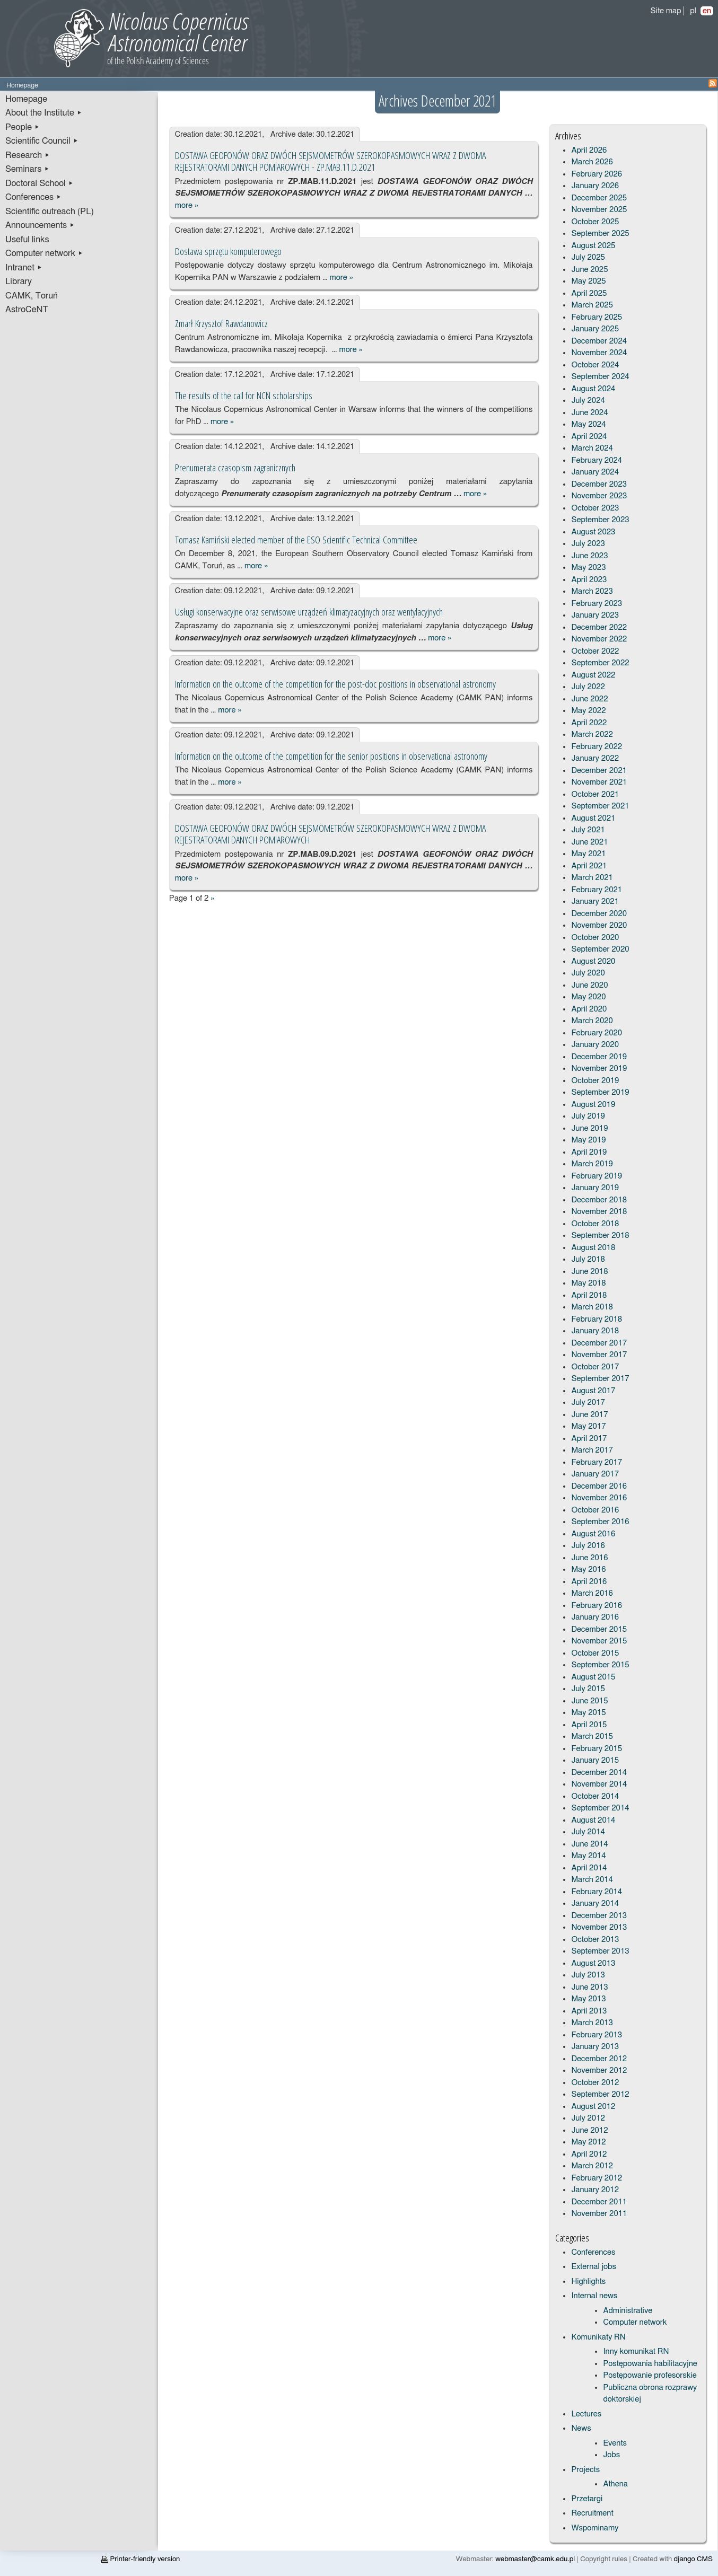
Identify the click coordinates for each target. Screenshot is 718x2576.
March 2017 (592, 1450)
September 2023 (600, 520)
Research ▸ (27, 155)
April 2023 (589, 580)
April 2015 (589, 1725)
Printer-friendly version (140, 2559)
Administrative (627, 2311)
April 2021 (589, 866)
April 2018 (589, 1295)
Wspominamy (594, 2528)
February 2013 (596, 2035)
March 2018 (592, 1307)
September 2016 (600, 1522)
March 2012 (592, 2166)
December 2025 (599, 198)
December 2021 (599, 771)
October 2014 (595, 1796)
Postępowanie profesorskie (649, 2375)
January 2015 (595, 1760)
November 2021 (599, 782)
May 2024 (588, 424)
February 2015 (596, 1749)
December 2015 (599, 1629)
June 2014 (589, 1844)
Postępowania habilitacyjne (650, 2364)
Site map (666, 11)
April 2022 (589, 723)
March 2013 (592, 2023)
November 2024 (599, 353)
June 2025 (589, 270)
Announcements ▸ (40, 225)
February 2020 (596, 1033)
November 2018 (599, 1212)
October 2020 (595, 938)
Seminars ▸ (27, 169)
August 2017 (593, 1391)
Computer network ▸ (44, 253)
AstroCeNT (26, 309)
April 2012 (589, 2154)
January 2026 (595, 186)
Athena (615, 2484)
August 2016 (593, 1534)
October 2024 (595, 365)
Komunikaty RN (598, 2337)
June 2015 (589, 1701)
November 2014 (599, 1784)
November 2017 (599, 1355)
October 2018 (595, 1224)
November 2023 (599, 496)
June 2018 (589, 1272)
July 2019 (588, 1116)
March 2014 (592, 1880)
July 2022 (588, 687)
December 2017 (599, 1343)
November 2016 (599, 1498)
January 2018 (595, 1331)
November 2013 (599, 1927)
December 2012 (599, 2059)
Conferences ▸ (33, 197)
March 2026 (592, 162)
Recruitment (592, 2513)
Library (18, 281)
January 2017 (595, 1474)
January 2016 (595, 1617)
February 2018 (596, 1319)
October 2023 (595, 508)
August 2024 (593, 389)
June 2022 (589, 699)
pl (693, 11)
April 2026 (589, 150)
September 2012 (600, 2094)
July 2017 (588, 1402)
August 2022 (593, 675)
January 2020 (595, 1045)
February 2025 (596, 317)
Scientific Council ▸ (41, 141)
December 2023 (599, 484)
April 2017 (589, 1439)
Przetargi (586, 2499)
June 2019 (589, 1128)
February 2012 (596, 2178)
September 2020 (600, 949)
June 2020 (589, 985)
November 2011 (599, 2214)
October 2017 (595, 1367)
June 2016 (589, 1558)
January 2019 (595, 1188)
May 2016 (588, 1569)
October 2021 (595, 794)
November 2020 (599, 925)
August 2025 (593, 246)
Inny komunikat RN (636, 2351)
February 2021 (596, 890)
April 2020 (589, 1009)
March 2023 (592, 591)
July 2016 (588, 1546)
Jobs (611, 2455)
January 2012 (595, 2190)
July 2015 (588, 1689)
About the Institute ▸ (43, 113)
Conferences (593, 2252)
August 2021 (593, 818)
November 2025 (599, 210)
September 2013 (600, 1951)
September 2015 (600, 1665)
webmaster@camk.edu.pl (535, 2559)
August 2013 (593, 1963)
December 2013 (599, 1916)
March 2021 (592, 878)
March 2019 (592, 1164)
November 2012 (599, 2070)
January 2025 (595, 329)
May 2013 (588, 1999)
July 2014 (588, 1832)
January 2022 (595, 758)
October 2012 (595, 2083)
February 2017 (596, 1462)
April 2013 (589, 2011)
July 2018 (588, 1259)
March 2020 (592, 1021)
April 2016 (589, 1582)
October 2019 (595, 1081)
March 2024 (592, 448)
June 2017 (589, 1415)
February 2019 (596, 1176)
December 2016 (599, 1486)
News (581, 2428)
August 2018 (593, 1248)
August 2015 (593, 1677)
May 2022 (588, 711)
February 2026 (596, 174)
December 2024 (599, 341)
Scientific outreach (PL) (49, 211)
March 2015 (592, 1736)
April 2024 (589, 437)
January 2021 (595, 901)
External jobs (593, 2267)
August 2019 (593, 1105)
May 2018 (588, 1283)
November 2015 (599, 1641)
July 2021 (588, 830)
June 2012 (589, 2130)
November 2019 (599, 1068)
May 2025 (588, 281)
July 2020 (588, 973)
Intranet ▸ (23, 267)
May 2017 (588, 1426)
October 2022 (595, 651)
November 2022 (599, 639)
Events (615, 2443)
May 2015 (588, 1713)
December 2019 (599, 1057)
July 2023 (588, 544)
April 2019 (589, 1152)
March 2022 (592, 734)
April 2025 (589, 293)
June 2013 (589, 1987)
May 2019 (588, 1140)
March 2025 (592, 305)
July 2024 (588, 401)
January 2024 (595, 472)
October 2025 (595, 222)
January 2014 (595, 1903)
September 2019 (600, 1092)
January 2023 (595, 615)
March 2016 (592, 1593)
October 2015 (595, 1653)
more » (186, 205)
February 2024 (596, 460)
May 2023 (588, 568)
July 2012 (588, 2118)
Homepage (26, 99)
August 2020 (593, 961)
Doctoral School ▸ (39, 183)
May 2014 (588, 1856)
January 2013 (595, 2047)
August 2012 (593, 2107)
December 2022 (599, 627)
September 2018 (600, 1235)
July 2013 (588, 1975)
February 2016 (596, 1606)
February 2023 (596, 604)
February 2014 (596, 1892)
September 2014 (600, 1808)
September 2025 (600, 234)
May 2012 (588, 2142)
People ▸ (22, 127)
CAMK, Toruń (31, 296)
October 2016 (595, 1510)
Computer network (635, 2322)
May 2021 (588, 854)
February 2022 (596, 747)
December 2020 (599, 914)
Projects (585, 2470)
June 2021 (589, 842)
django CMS (693, 2559)
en (707, 11)
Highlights (588, 2281)
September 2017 (600, 1379)
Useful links (27, 239)
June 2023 (589, 556)
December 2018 (599, 1200)
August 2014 (593, 1820)
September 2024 (600, 377)
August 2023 (593, 532)
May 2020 (588, 997)
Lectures (586, 2414)
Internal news (594, 2296)
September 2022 (600, 663)
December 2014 (599, 1773)
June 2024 (589, 413)
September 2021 (600, 806)
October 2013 (595, 1940)
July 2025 (588, 257)
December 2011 (599, 2202)
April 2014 (589, 1868)
